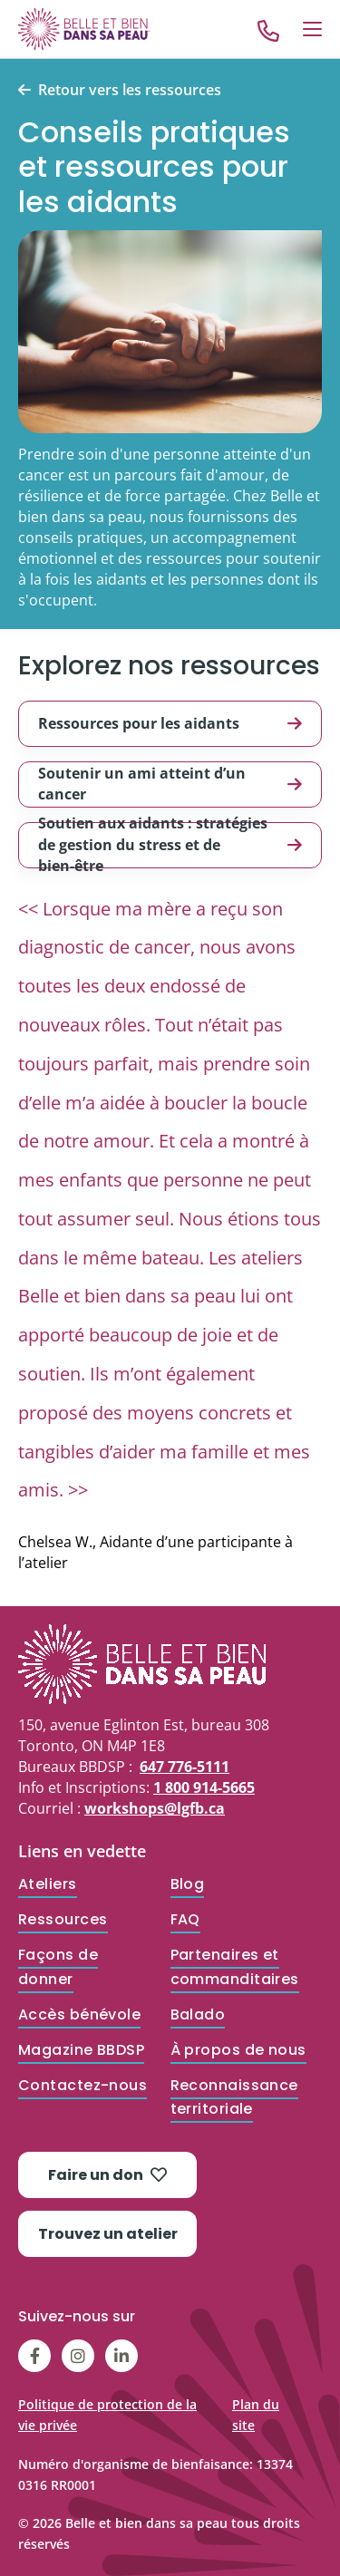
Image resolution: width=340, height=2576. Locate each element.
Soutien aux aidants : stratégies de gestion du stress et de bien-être (170, 845)
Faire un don (107, 2174)
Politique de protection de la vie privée (107, 2415)
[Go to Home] (84, 28)
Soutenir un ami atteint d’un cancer (170, 783)
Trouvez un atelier (108, 2233)
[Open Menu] (312, 29)
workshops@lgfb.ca (154, 1808)
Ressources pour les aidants (170, 723)
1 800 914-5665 (204, 1787)
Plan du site (255, 2415)
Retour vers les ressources (129, 90)
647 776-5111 (184, 1767)
